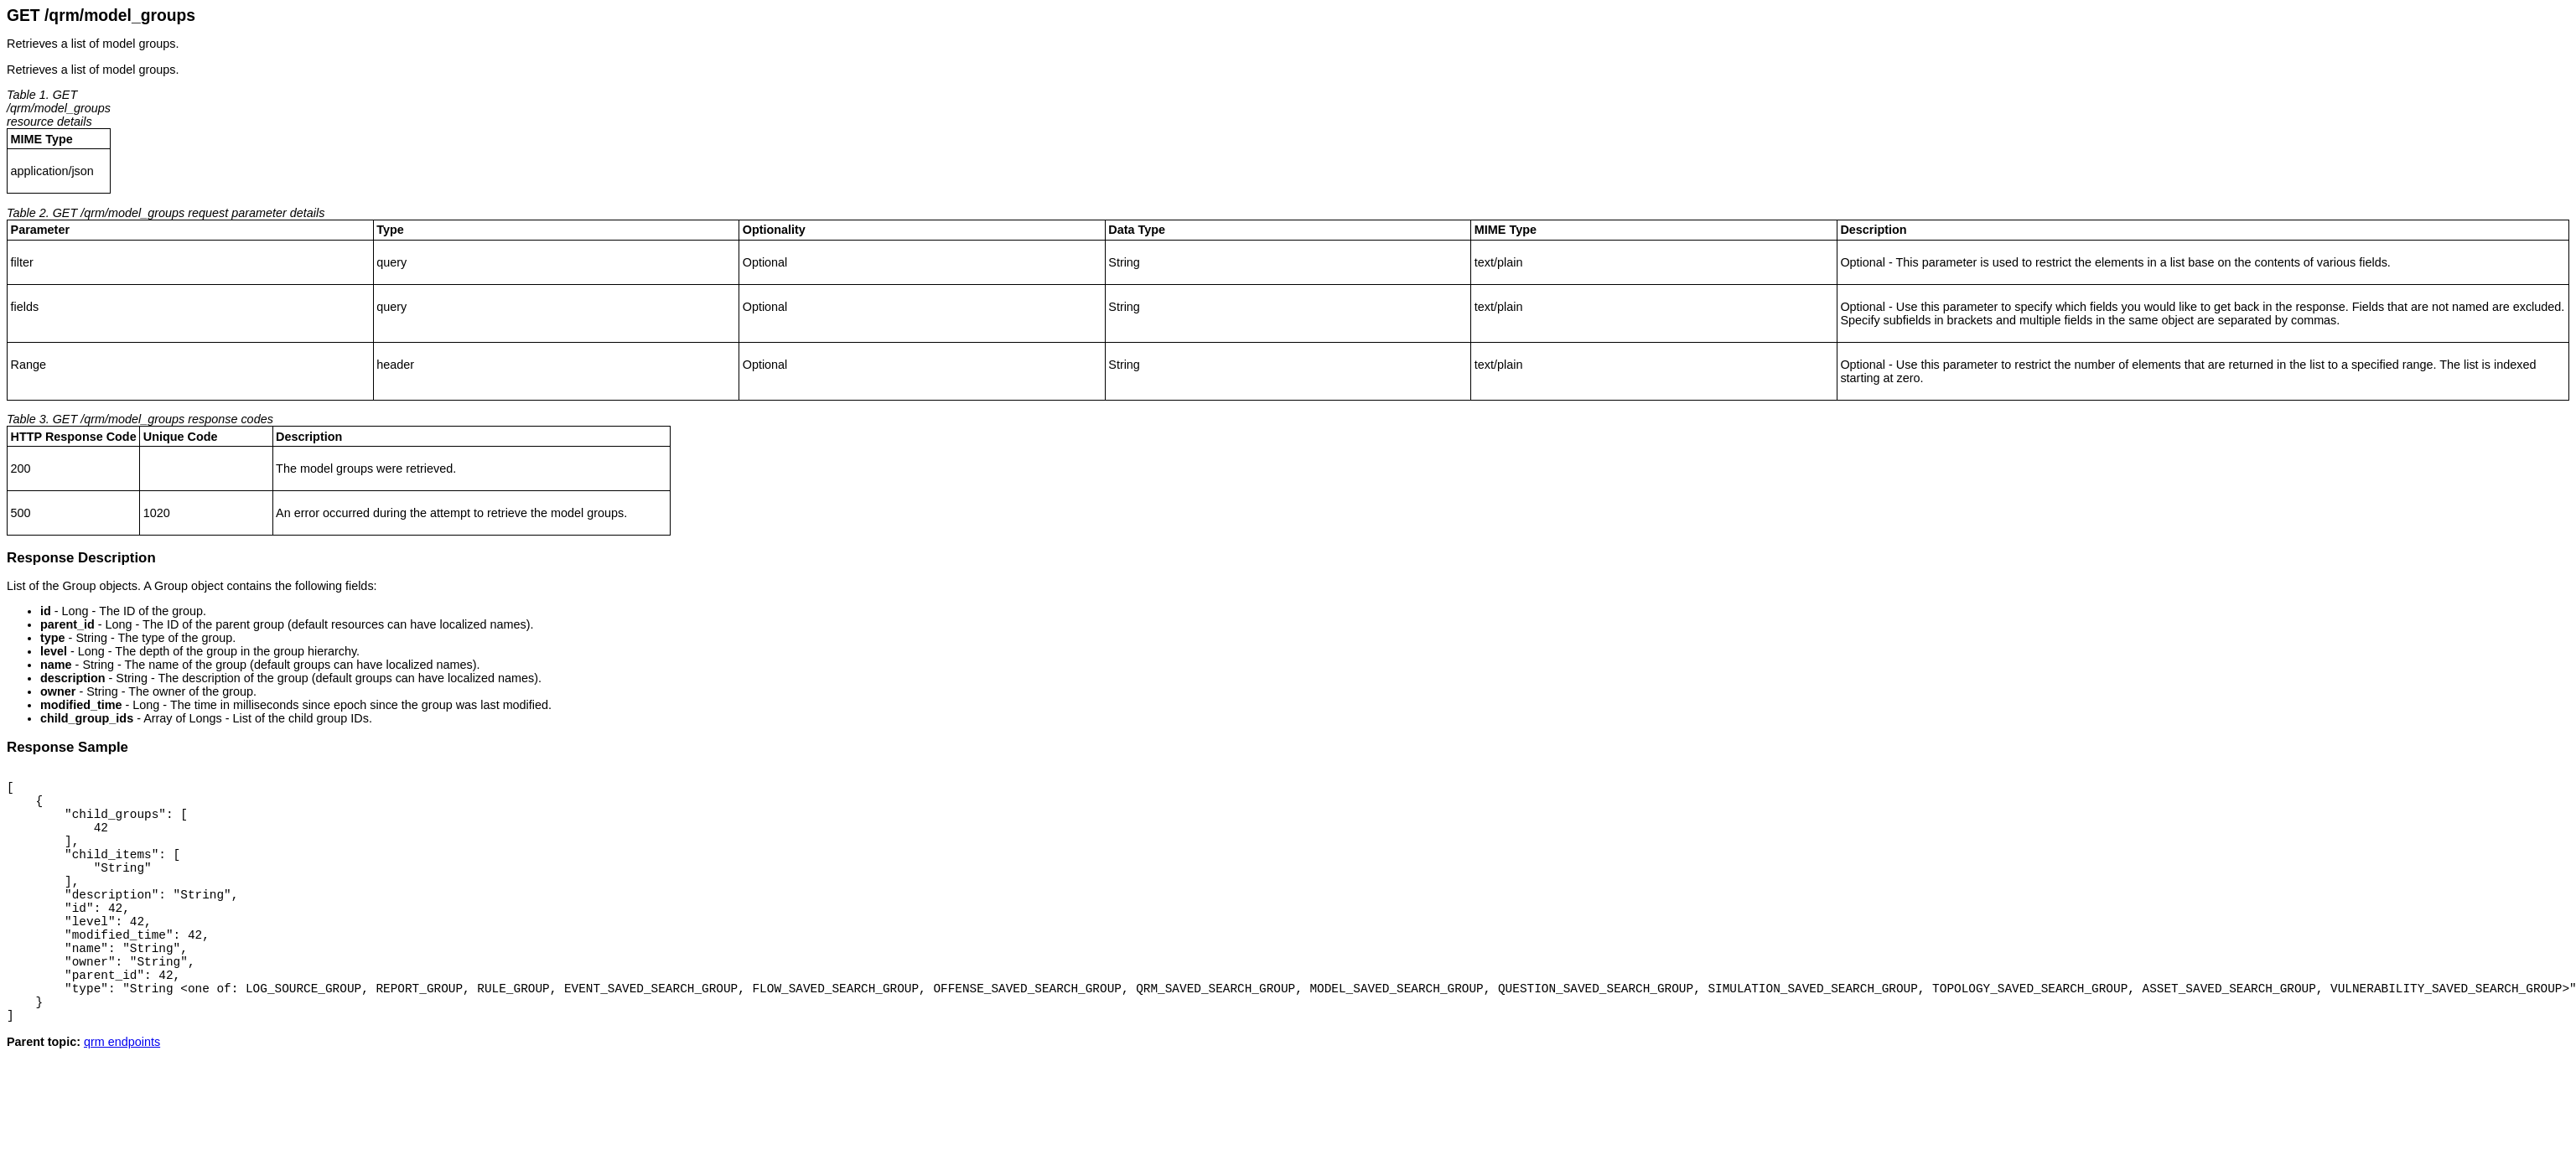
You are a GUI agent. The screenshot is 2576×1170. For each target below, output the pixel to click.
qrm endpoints (122, 1089)
